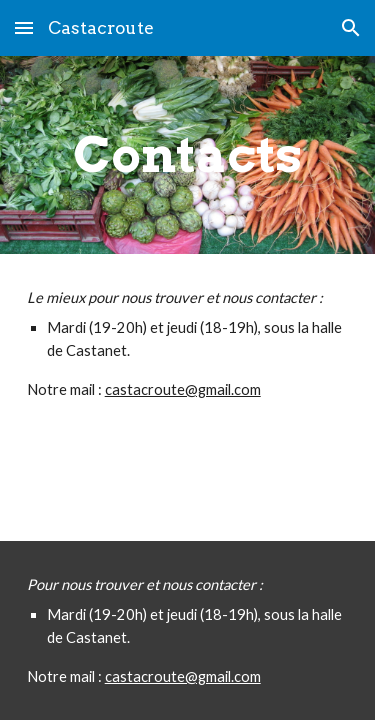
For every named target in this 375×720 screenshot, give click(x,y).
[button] (24, 27)
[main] (188, 155)
